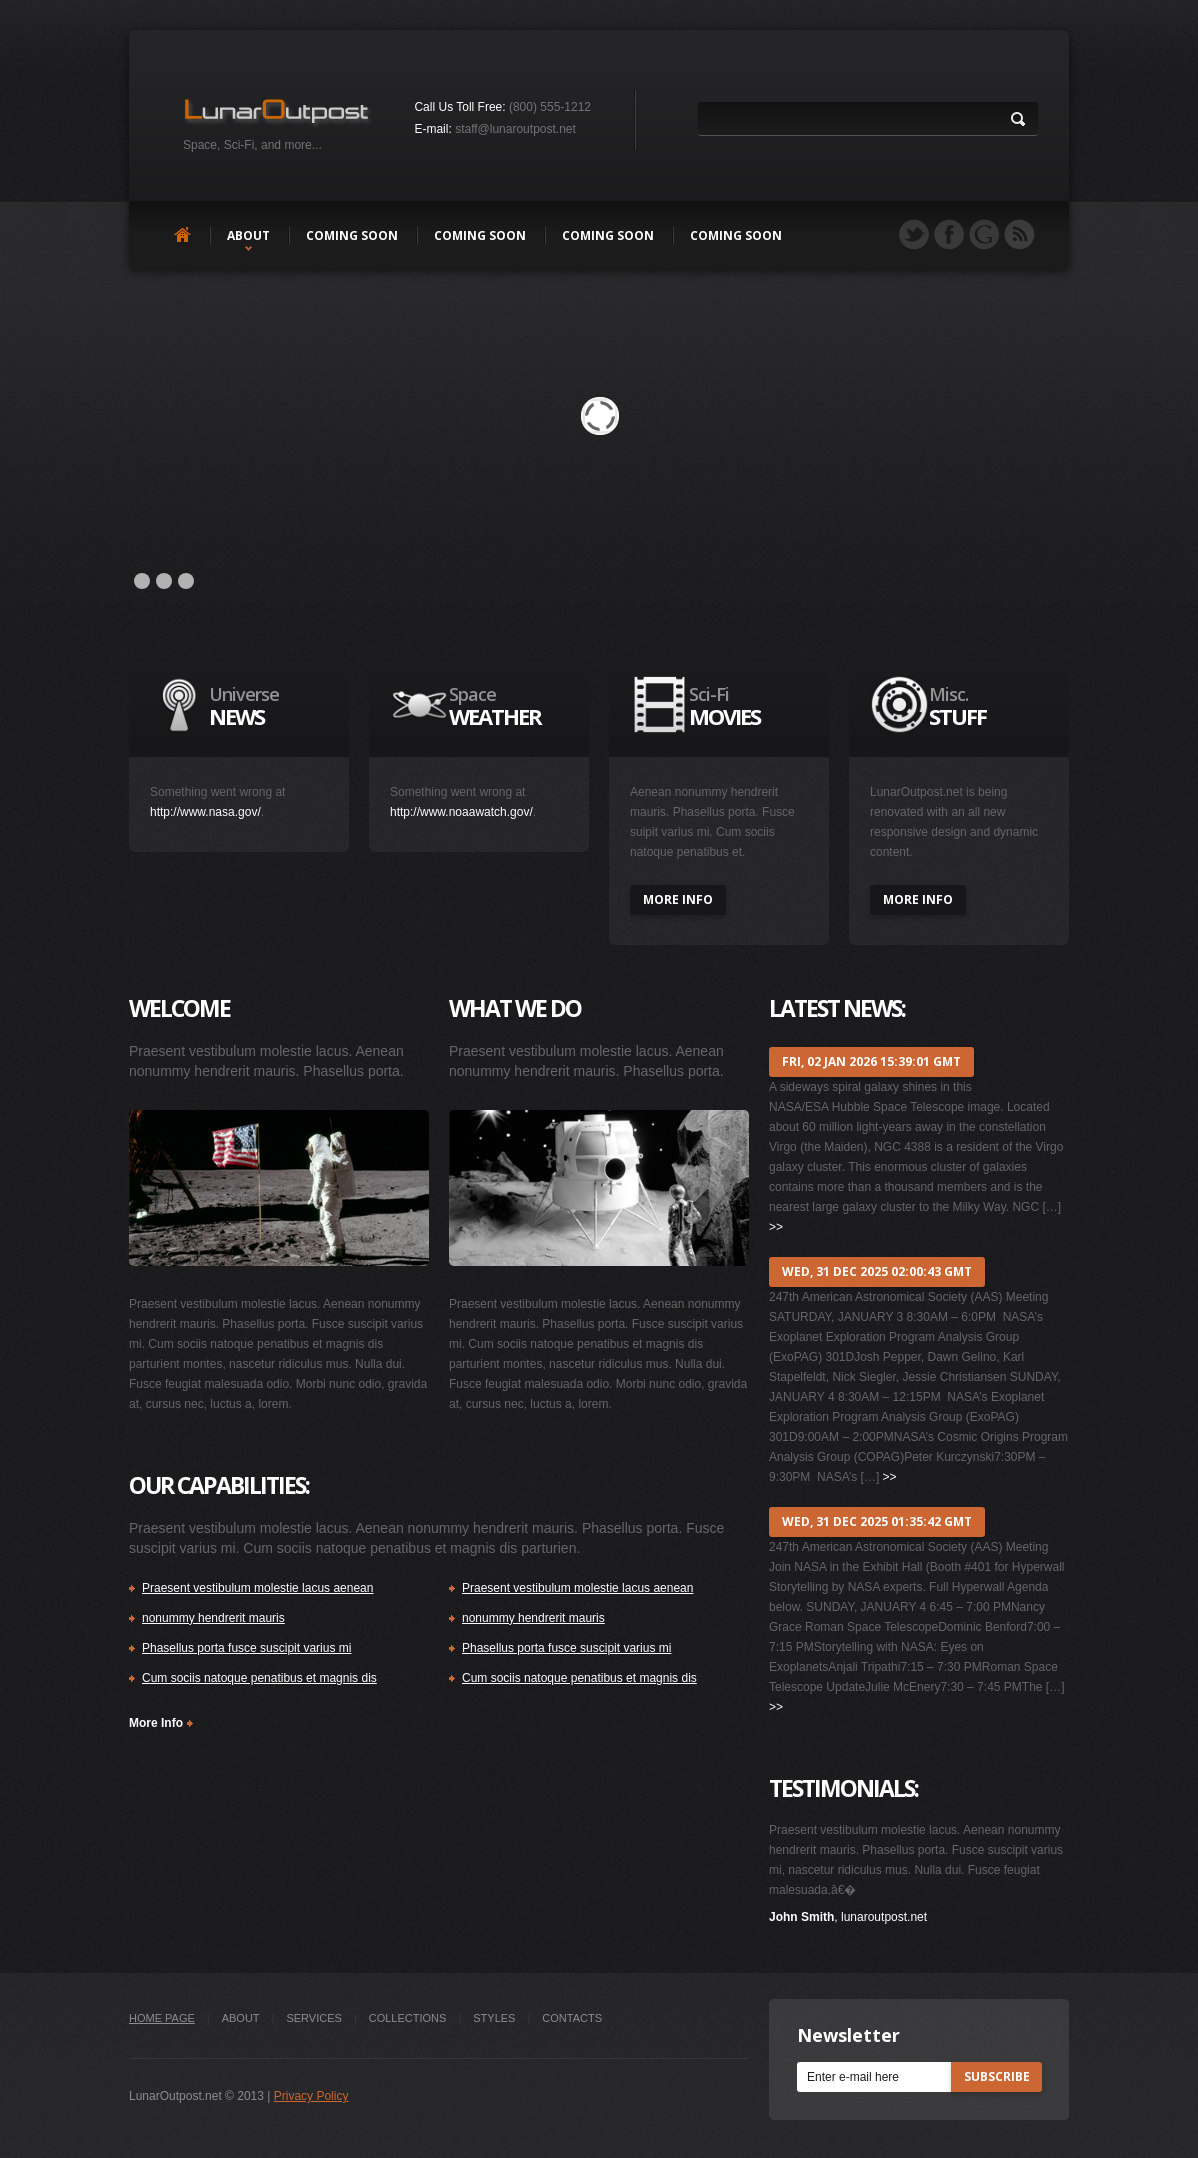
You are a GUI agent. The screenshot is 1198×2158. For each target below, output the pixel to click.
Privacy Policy (311, 2096)
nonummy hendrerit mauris (213, 1618)
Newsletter (848, 2035)
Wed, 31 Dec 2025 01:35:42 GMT (877, 1521)
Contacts (572, 2018)
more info (678, 899)
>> (776, 1227)
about (248, 235)
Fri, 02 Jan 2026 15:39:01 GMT (871, 1061)
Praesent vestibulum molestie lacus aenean (257, 1588)
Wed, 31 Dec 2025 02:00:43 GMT (877, 1271)
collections (408, 2018)
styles (494, 2018)
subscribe (997, 2076)
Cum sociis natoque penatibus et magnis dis (259, 1678)
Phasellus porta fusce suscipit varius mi (246, 1648)
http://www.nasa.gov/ (205, 812)
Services (313, 2018)
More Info (156, 1723)
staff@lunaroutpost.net (515, 129)
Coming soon (352, 235)
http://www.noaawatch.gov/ (461, 812)
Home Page (162, 2018)
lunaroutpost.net (884, 1917)
